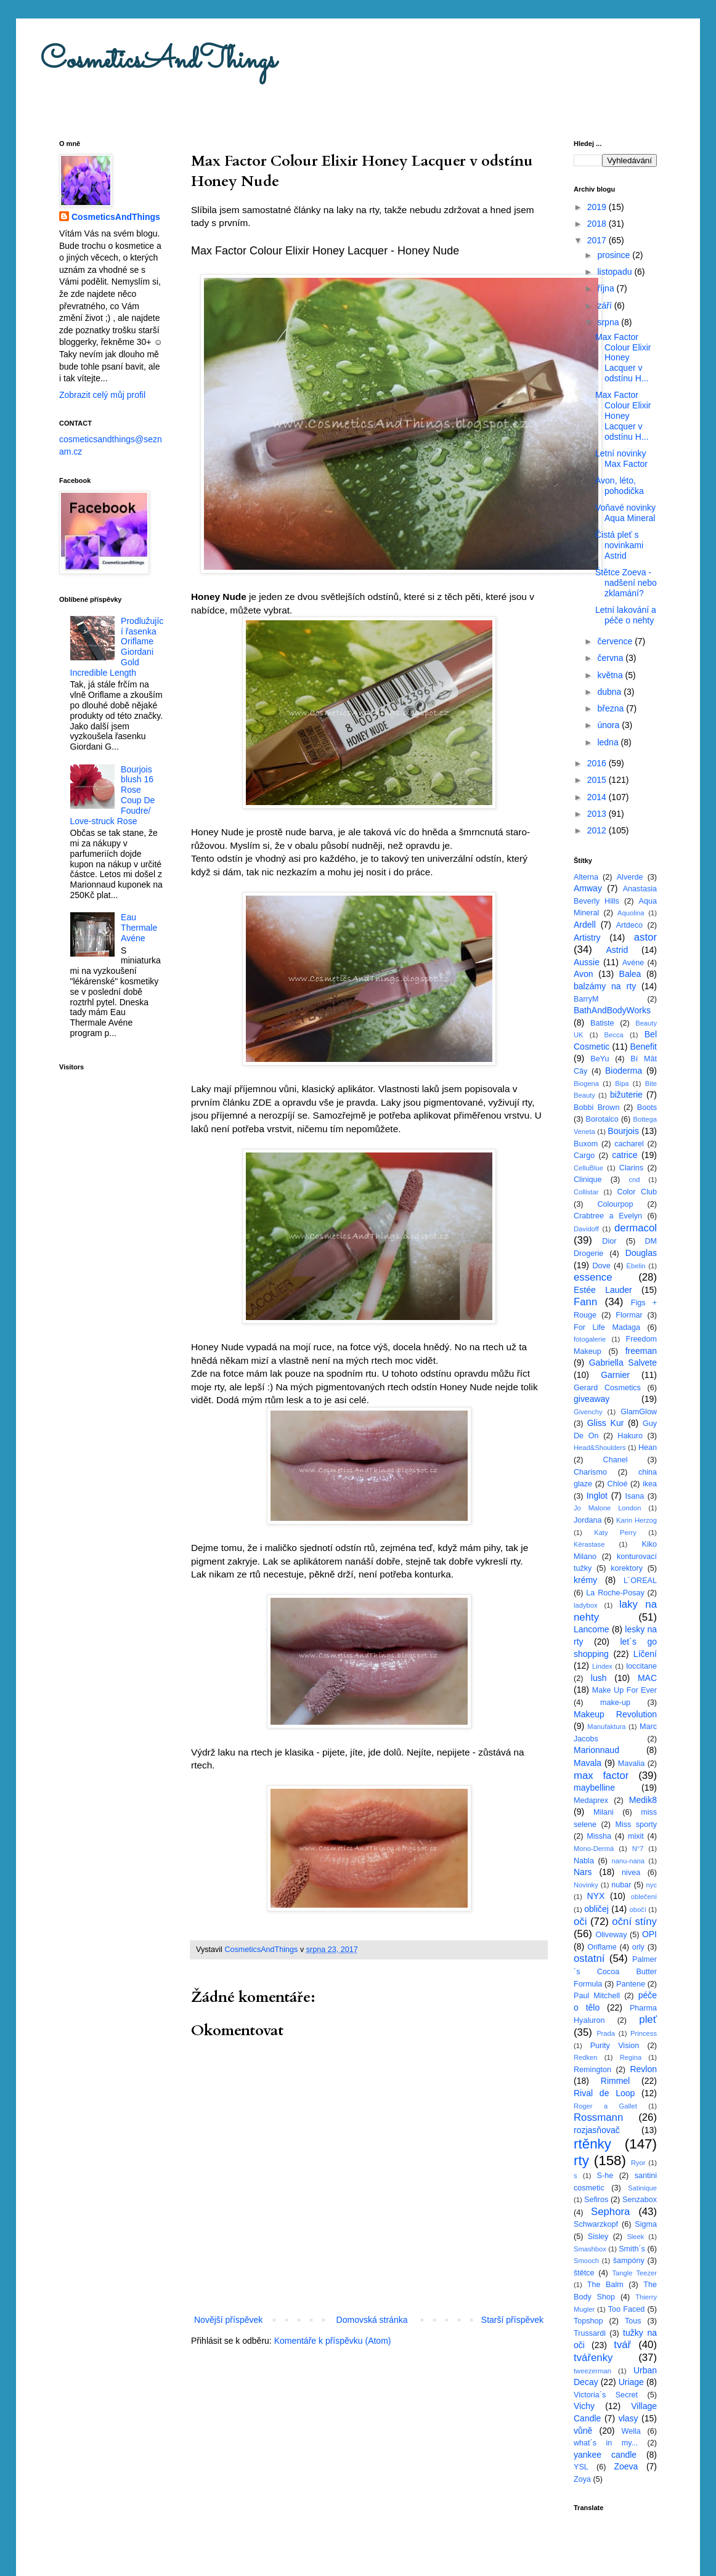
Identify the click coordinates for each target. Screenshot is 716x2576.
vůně (583, 2431)
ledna (608, 742)
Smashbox (590, 2249)
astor (645, 937)
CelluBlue (588, 1168)
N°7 (638, 1848)
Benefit (643, 1046)
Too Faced (626, 2309)
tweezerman (592, 2371)
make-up (615, 1702)
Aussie (587, 962)
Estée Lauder (603, 1290)
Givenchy (588, 1412)
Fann (585, 1302)
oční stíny (634, 1921)
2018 (598, 224)
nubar (621, 1885)
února (609, 725)
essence (593, 1277)
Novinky (586, 1885)
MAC (647, 1678)
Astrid (617, 950)
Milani (603, 1812)
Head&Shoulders (600, 1447)
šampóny (629, 2260)
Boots (647, 1107)
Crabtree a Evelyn (608, 1216)
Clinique (588, 1179)
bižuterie (626, 1095)
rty (581, 2160)
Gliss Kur (605, 1423)
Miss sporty (636, 1824)
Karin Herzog (636, 1520)
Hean (647, 1447)
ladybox (586, 1605)
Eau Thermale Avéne (139, 927)
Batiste (602, 1023)
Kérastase (589, 1544)
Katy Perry (615, 1532)
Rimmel (615, 2081)
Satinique (642, 2188)
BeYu (599, 1059)
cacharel (629, 1144)
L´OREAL (640, 1580)
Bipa (622, 1083)
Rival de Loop (604, 2093)
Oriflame (602, 1947)
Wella (631, 2431)
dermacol (635, 1228)
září (605, 305)
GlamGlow (638, 1411)
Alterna (586, 877)
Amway (588, 888)
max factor (601, 1775)
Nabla (584, 1861)
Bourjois (623, 1131)
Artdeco (629, 925)
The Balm (605, 2284)
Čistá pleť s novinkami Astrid (619, 545)
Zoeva (626, 2466)
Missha (599, 1836)
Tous (633, 2321)
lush (599, 1678)
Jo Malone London (607, 1508)
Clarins (631, 1168)
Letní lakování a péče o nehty (625, 615)
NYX (596, 1896)
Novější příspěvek (228, 2320)
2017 (598, 240)
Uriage (631, 2382)
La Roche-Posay (615, 1593)
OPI (649, 1934)
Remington (592, 2069)
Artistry (587, 937)
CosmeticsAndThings (158, 60)
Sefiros (596, 2199)
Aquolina (631, 913)
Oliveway (611, 1934)
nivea (631, 1872)
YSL (581, 2467)
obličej (596, 1909)
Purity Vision (615, 2045)
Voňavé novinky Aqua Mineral (625, 513)
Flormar (629, 1315)
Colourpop (615, 1204)
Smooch (586, 2260)
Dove (601, 1266)
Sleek (635, 2236)
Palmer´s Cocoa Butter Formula (615, 1971)
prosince (614, 255)
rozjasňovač (597, 2130)
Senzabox (639, 2199)
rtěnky (592, 2144)
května (611, 675)
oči (580, 1921)
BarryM (586, 999)
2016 (598, 763)
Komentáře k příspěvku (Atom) (332, 2341)
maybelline (594, 1787)
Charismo (590, 1472)
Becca (614, 1035)
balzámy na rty (605, 986)
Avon (583, 974)
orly (638, 1947)
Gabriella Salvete (623, 1362)
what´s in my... (606, 2443)
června (611, 658)
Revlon (643, 2069)
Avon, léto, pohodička (619, 486)
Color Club (637, 1192)
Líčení (645, 1654)
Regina (630, 2057)
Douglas (641, 1253)
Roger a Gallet (605, 2106)
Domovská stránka (372, 2320)
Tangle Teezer (634, 2273)
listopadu (615, 272)
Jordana (588, 1520)
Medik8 (643, 1800)
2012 (598, 830)
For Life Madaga (607, 1327)
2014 (598, 797)
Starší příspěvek (512, 2320)
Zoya (582, 2479)
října (606, 288)
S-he (605, 2175)
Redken (586, 2057)
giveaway (591, 1399)
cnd (634, 1179)
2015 (598, 780)
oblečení (644, 1896)
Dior (609, 1241)
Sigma (646, 2224)
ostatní (589, 1958)
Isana (635, 1496)
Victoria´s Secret (606, 2395)
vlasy (628, 2418)
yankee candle (605, 2455)
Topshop (588, 2321)
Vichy (584, 2406)
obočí (637, 1909)
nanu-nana (628, 1861)
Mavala (587, 1763)
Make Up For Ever (624, 1690)
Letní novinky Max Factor (621, 458)
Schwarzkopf (596, 2224)
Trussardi (590, 2333)
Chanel (615, 1460)
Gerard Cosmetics (607, 1387)
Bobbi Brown (596, 1107)
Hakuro (630, 1436)
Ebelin (635, 1266)
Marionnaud (596, 1750)
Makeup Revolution (615, 1714)
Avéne (633, 962)
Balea (630, 974)
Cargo (584, 1155)
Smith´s (632, 2249)
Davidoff (586, 1229)
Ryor (638, 2162)
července (616, 641)
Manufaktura (606, 1726)
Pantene (630, 1984)
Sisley (598, 2236)
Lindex (602, 1666)
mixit (636, 1836)
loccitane (641, 1666)
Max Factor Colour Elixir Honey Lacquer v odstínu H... (623, 357)
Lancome (591, 1629)
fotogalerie (590, 1339)
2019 (598, 207)
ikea (650, 1484)
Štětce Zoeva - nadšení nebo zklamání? (626, 582)
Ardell (585, 925)
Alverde (630, 877)
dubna (610, 692)
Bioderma (623, 1070)
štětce (584, 2273)
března (611, 708)
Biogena (586, 1083)
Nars (583, 1872)
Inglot (597, 1496)
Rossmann (598, 2117)
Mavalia (631, 1763)
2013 (598, 814)
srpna (609, 322)
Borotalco (602, 1119)
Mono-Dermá (594, 1848)
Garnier (615, 1375)
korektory (627, 1568)
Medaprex (591, 1800)
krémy (585, 1580)
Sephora (610, 2212)
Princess (643, 2033)
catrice (624, 1155)
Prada (605, 2033)
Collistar (586, 1192)
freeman (641, 1351)
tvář (622, 2345)
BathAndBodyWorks (612, 1010)
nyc (651, 1885)
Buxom (586, 1144)
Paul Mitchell (597, 1995)
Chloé (618, 1484)
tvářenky (593, 2357)
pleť (648, 2019)
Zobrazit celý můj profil (102, 395)
